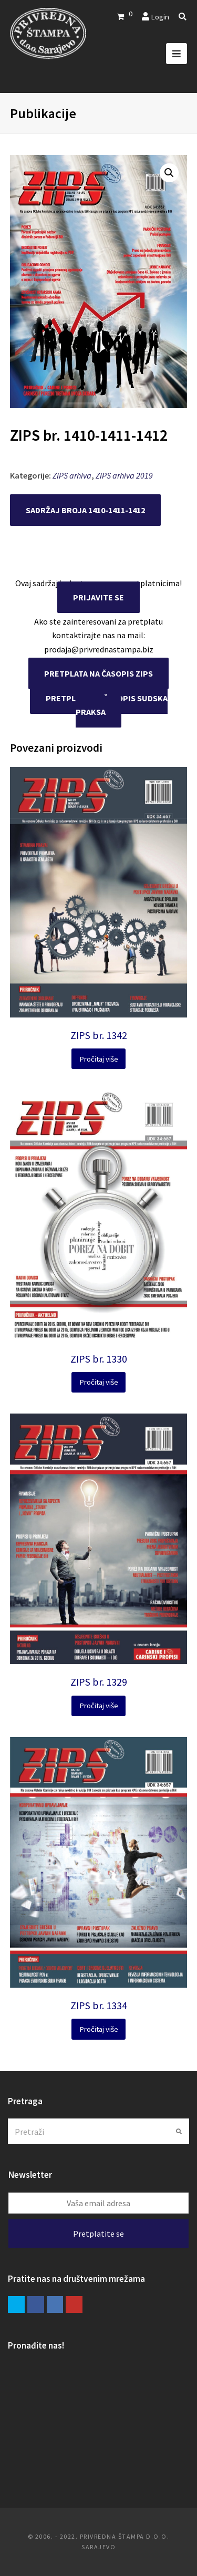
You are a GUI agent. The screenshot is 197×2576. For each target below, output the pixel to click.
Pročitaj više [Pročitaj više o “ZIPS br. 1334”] (98, 2029)
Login (160, 17)
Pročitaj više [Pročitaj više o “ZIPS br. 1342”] (98, 1059)
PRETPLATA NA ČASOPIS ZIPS (98, 673)
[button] (169, 172)
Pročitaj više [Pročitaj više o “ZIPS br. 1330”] (98, 1382)
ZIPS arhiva (72, 475)
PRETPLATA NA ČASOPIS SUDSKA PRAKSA (107, 705)
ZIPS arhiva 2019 (124, 475)
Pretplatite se (98, 2233)
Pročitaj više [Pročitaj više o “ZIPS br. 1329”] (98, 1705)
